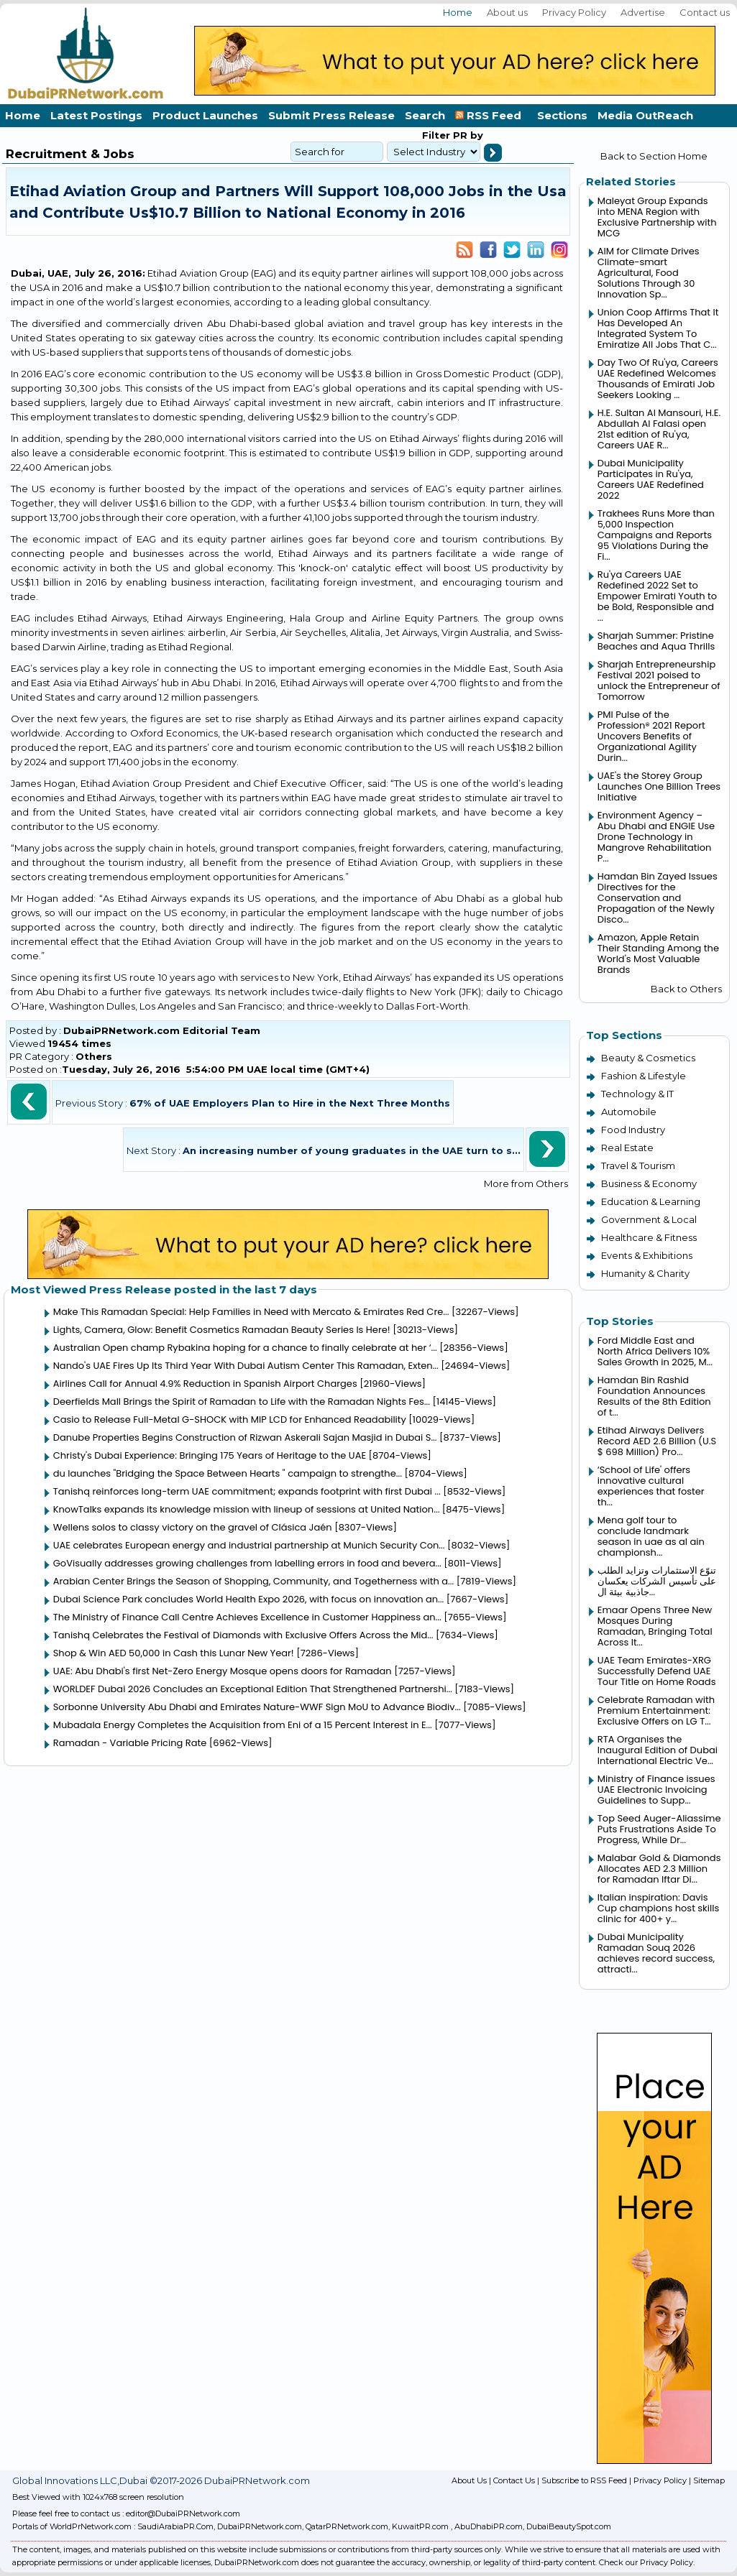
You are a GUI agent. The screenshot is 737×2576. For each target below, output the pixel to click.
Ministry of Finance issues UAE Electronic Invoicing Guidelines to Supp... (656, 1789)
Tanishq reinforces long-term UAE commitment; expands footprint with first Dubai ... (247, 1491)
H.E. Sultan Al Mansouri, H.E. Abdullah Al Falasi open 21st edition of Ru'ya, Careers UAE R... (659, 429)
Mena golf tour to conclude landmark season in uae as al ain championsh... (651, 1536)
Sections (562, 115)
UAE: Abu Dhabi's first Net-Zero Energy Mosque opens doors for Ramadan (222, 1671)
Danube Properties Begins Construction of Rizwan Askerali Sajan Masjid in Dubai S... (245, 1437)
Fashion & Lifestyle (643, 1075)
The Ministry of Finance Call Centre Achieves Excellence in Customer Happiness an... (247, 1617)
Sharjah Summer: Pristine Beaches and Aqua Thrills (656, 641)
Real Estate (627, 1147)
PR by (466, 135)
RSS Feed (491, 115)
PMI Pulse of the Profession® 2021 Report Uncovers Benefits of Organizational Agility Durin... (651, 736)
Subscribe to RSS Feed (584, 2480)
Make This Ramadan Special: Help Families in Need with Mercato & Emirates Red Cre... (251, 1312)
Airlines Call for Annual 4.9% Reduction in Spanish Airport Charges (205, 1383)
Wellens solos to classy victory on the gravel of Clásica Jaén (192, 1527)
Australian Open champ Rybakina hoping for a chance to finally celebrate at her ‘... (245, 1347)
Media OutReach (645, 115)
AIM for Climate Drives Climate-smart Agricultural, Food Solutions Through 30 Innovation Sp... (649, 272)
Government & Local (649, 1219)
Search (425, 115)
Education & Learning (650, 1201)
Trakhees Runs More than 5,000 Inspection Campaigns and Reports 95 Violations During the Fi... (656, 535)
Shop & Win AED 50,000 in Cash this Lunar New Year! (173, 1653)
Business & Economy (649, 1183)
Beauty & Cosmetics (648, 1057)
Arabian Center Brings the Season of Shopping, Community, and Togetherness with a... (253, 1581)
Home (457, 12)
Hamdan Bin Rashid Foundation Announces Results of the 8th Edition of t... (654, 1396)
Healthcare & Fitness (649, 1237)
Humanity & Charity (645, 1273)
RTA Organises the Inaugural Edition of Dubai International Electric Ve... (658, 1750)
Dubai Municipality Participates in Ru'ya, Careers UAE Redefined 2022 (651, 479)
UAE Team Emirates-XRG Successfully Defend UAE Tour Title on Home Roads (657, 1671)
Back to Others (686, 988)
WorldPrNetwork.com (91, 2526)
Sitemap (709, 2480)
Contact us (704, 12)
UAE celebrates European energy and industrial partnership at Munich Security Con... (249, 1545)
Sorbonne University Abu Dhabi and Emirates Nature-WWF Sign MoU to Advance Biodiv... (257, 1707)
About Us (469, 2480)
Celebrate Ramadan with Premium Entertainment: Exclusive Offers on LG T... (656, 1710)
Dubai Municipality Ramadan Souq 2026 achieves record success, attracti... (656, 1953)
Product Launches (205, 115)
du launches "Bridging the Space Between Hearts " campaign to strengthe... (227, 1473)
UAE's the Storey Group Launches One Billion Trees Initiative (659, 786)
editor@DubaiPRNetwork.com (183, 2513)
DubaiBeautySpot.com (568, 2526)
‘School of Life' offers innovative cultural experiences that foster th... (651, 1486)
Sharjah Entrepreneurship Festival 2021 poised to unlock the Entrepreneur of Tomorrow (659, 680)
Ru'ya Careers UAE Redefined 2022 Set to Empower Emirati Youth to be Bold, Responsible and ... (657, 596)
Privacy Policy (574, 12)
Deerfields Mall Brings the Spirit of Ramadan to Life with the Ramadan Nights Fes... (241, 1401)
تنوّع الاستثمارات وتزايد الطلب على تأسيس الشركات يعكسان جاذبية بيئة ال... (657, 1581)
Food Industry (633, 1129)
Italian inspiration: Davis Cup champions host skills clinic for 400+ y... (658, 1908)
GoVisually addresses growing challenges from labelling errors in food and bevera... (247, 1563)
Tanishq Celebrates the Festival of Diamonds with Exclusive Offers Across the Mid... (243, 1635)
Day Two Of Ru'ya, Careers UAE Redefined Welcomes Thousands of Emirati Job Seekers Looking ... (658, 379)
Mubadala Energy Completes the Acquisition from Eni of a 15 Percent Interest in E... (242, 1725)
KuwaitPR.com (420, 2526)
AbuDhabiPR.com (488, 2526)
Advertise (643, 12)
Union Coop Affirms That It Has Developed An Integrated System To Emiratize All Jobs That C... (658, 328)
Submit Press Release (331, 115)
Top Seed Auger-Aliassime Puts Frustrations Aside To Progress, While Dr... (659, 1829)
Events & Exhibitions (646, 1255)
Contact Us (514, 2480)
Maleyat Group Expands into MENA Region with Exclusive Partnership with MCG (657, 217)
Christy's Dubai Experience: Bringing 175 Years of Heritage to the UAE (209, 1455)
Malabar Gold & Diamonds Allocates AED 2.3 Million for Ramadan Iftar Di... (659, 1868)
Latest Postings (96, 115)
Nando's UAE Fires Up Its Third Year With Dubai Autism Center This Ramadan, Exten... (246, 1365)
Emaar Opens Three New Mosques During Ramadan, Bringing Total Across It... (655, 1626)
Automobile (628, 1111)
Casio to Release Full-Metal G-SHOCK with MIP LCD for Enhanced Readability (229, 1419)
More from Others (526, 1183)
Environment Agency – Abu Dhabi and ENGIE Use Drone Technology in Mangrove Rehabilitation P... (656, 836)
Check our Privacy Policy (646, 2562)
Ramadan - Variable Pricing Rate (130, 1743)
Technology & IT (637, 1093)
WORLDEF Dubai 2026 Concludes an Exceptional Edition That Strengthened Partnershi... (252, 1689)
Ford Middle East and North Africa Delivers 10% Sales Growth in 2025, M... (655, 1351)
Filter (436, 135)
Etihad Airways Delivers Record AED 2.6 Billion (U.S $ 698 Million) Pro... (657, 1441)
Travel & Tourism (638, 1165)
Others (93, 1056)
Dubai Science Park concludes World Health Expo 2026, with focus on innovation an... (248, 1599)
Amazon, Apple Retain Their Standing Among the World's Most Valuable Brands (658, 954)
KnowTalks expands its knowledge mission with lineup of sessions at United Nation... (246, 1509)
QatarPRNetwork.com (347, 2526)
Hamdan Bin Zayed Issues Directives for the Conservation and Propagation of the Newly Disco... (658, 897)
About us (507, 12)
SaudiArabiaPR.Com (175, 2526)
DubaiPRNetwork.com (259, 2526)
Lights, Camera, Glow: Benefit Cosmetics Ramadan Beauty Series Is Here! (221, 1330)
